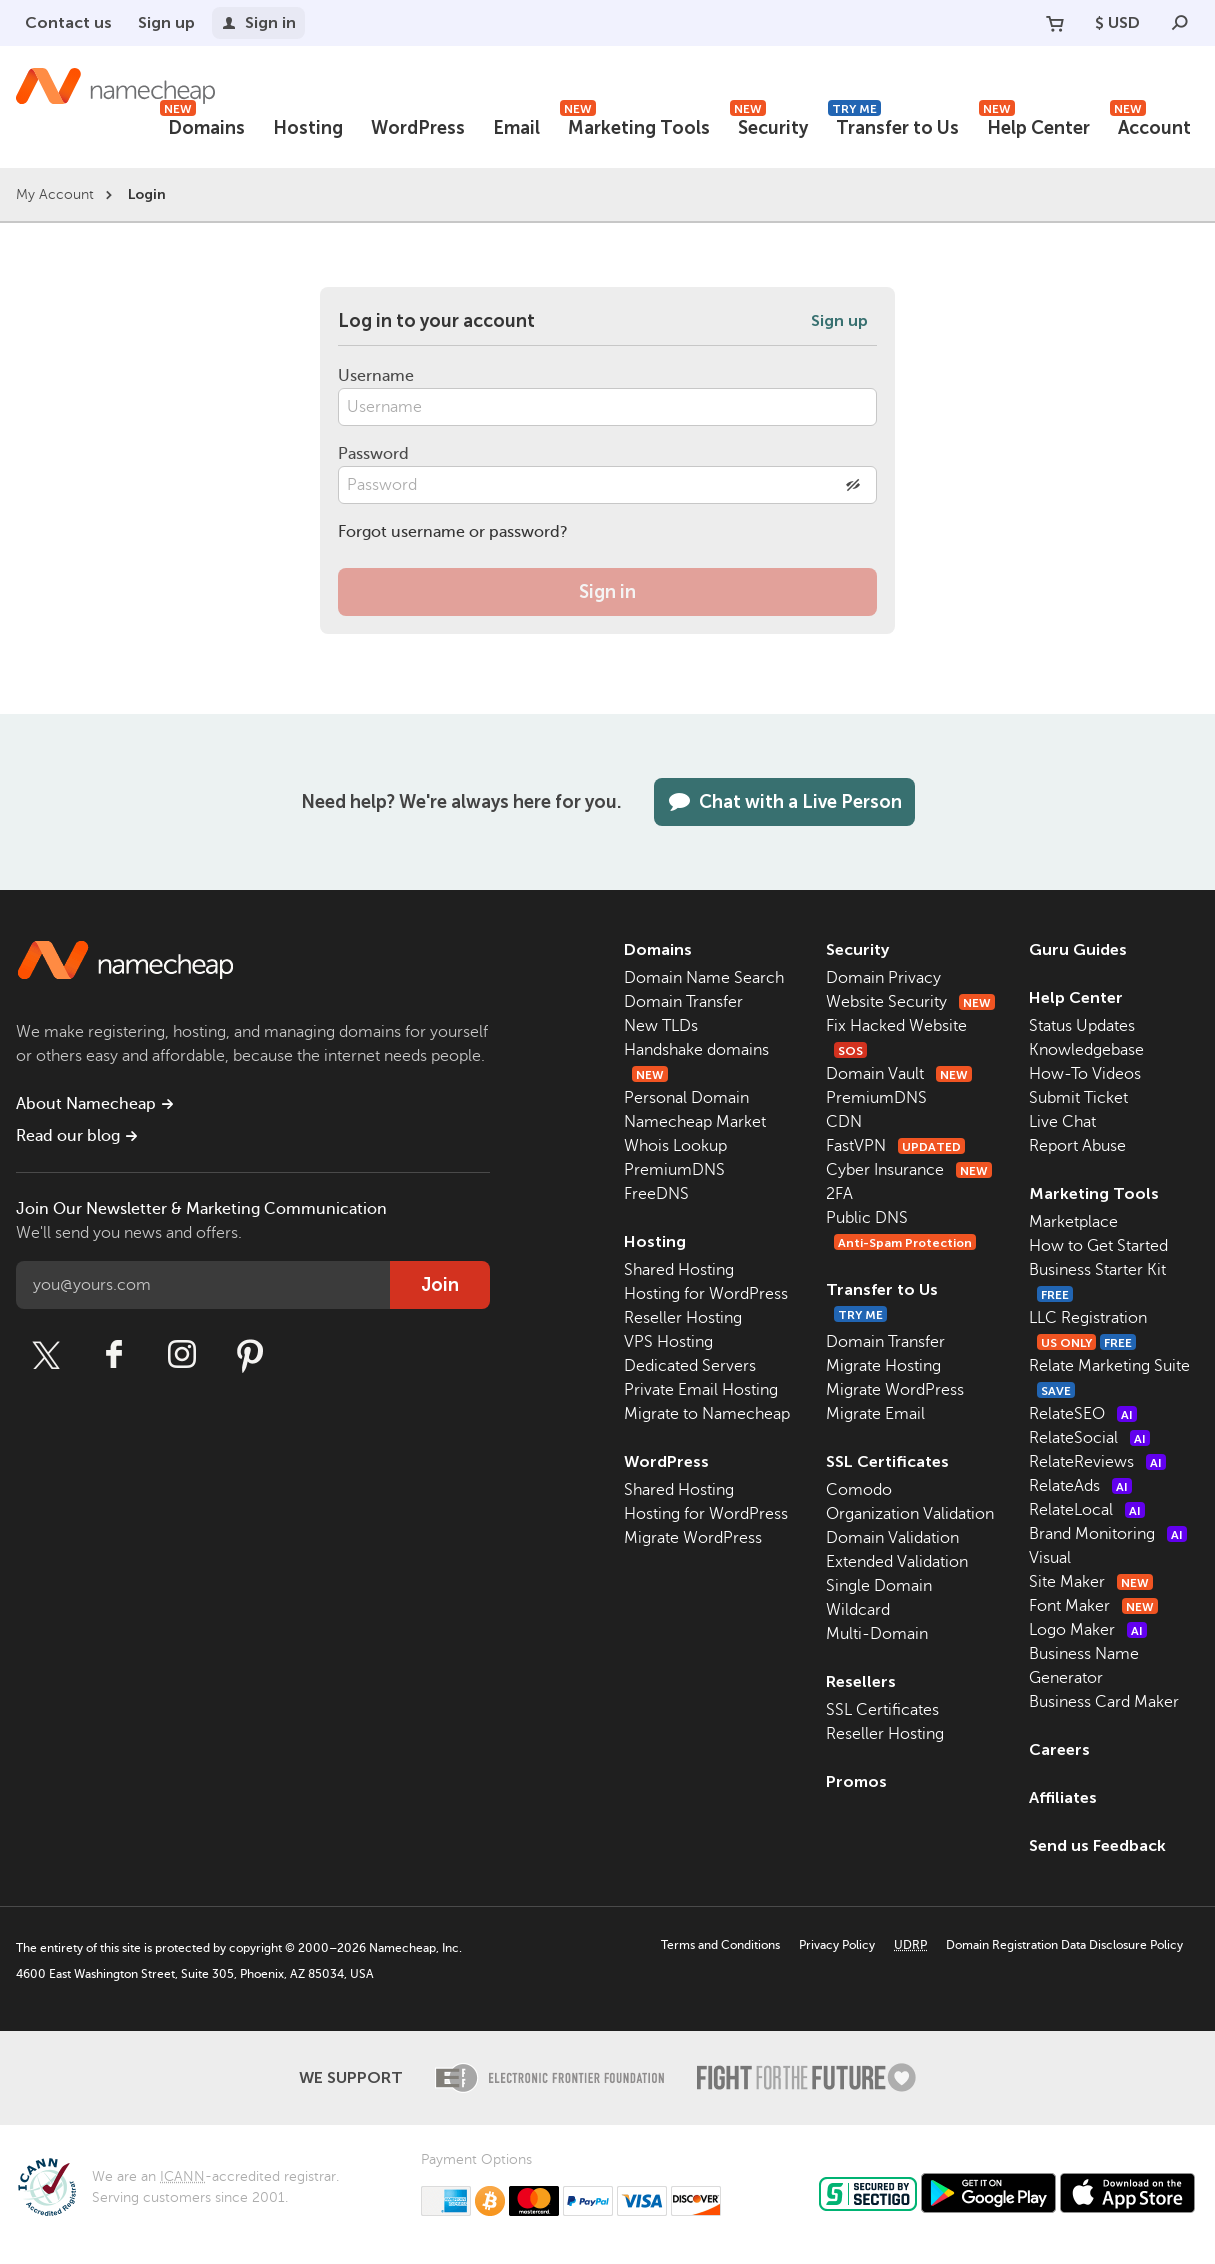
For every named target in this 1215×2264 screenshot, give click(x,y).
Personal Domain (686, 1098)
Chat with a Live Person (784, 802)
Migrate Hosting (883, 1366)
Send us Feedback (1097, 1845)
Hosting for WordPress (706, 1294)
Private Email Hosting (701, 1390)
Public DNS (867, 1218)
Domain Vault (899, 1074)
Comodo (859, 1490)
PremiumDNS (674, 1170)
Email (516, 128)
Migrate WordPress (693, 1538)
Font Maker (1093, 1606)
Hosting (308, 128)
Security (769, 125)
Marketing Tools (635, 125)
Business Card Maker (1104, 1702)
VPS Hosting (668, 1342)
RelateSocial (1089, 1438)
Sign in (258, 22)
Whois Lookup (675, 1146)
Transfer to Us (893, 125)
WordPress (418, 128)
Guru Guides (1078, 949)
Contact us (68, 22)
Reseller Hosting (683, 1318)
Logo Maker (1088, 1630)
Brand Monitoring (1108, 1534)
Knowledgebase (1086, 1050)
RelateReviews (1097, 1462)
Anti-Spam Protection (905, 1243)
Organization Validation (910, 1514)
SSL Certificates (887, 1461)
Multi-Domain (877, 1634)
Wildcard (858, 1610)
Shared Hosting (679, 1270)
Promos (856, 1781)
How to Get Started (1098, 1246)
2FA (839, 1194)
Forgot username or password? (453, 532)
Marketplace (1073, 1222)
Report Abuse (1077, 1146)
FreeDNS (656, 1194)
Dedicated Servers (690, 1366)
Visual (1050, 1558)
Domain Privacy (883, 978)
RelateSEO (1083, 1414)
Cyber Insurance (909, 1170)
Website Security (910, 1002)
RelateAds (1080, 1486)
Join (440, 1285)
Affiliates (1063, 1797)
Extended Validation (897, 1562)
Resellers (861, 1681)
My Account (55, 194)
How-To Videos (1085, 1074)
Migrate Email (875, 1414)
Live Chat (1062, 1122)
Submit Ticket (1078, 1098)
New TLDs (661, 1026)
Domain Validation (892, 1538)
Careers (1059, 1749)
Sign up (166, 22)
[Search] (1180, 23)
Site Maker (1091, 1582)
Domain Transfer (683, 1002)
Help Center (1034, 125)
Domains (202, 125)
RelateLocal (1087, 1510)
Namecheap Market (695, 1122)
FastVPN (895, 1146)
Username (376, 376)
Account (1150, 125)
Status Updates (1082, 1026)
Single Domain (879, 1586)
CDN (844, 1122)
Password (373, 454)
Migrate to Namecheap (707, 1414)
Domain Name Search (704, 978)
